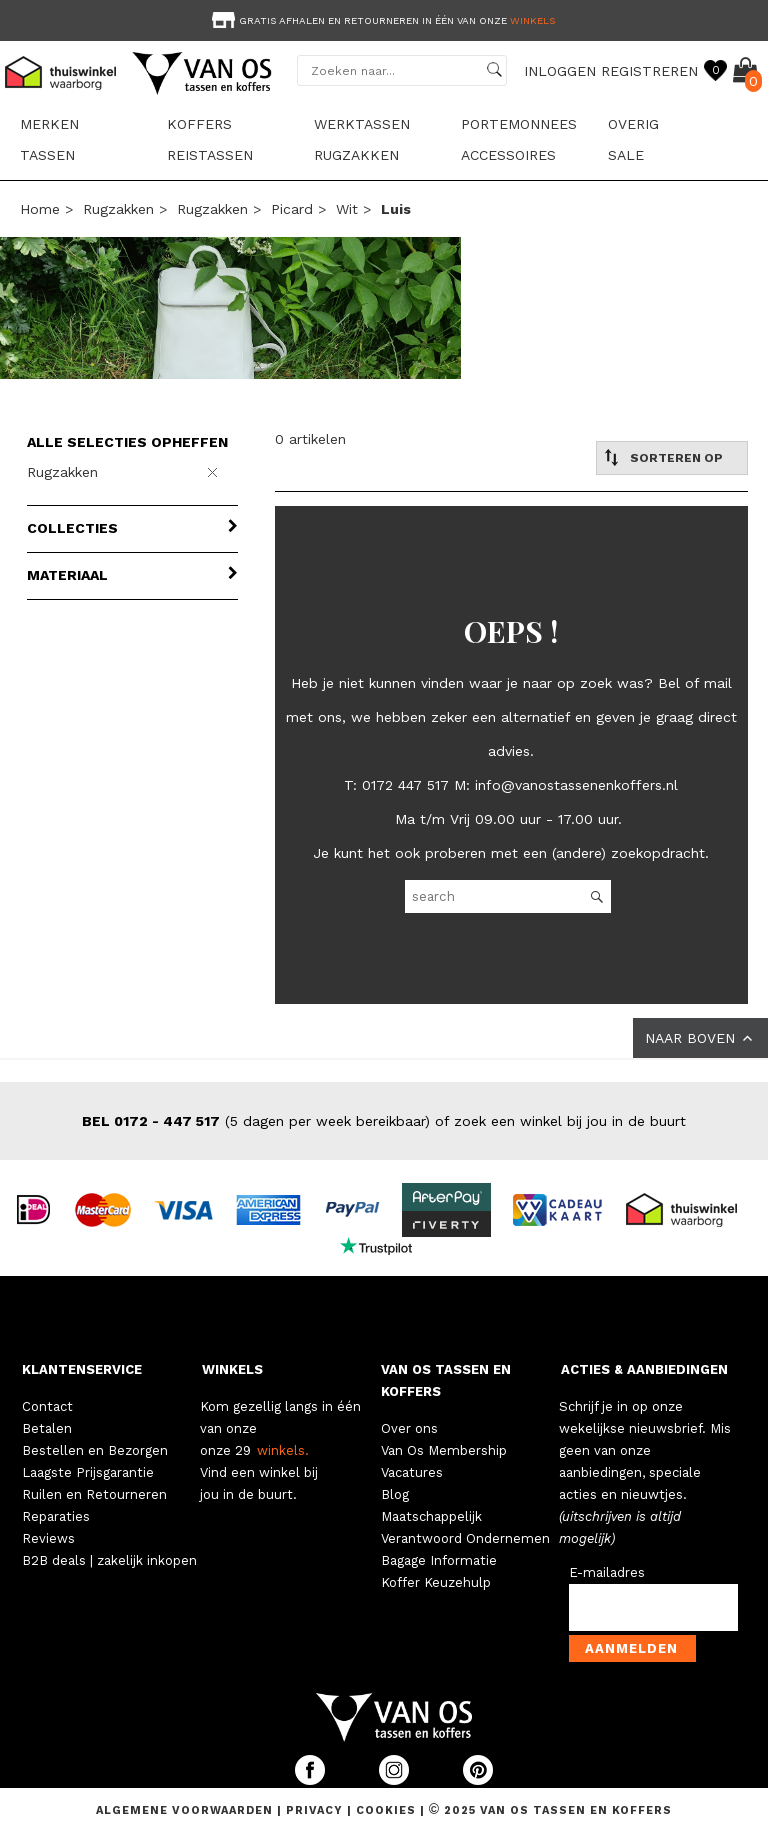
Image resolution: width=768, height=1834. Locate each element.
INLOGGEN (560, 71)
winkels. (283, 1450)
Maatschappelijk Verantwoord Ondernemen (465, 1527)
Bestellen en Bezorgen (95, 1450)
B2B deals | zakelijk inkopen (109, 1560)
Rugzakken (356, 155)
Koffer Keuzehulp (436, 1582)
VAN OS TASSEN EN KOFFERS (446, 1380)
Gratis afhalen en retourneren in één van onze (381, 20)
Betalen (47, 1428)
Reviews (48, 1538)
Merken (49, 124)
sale (626, 155)
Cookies (386, 1810)
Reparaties (56, 1516)
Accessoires (508, 155)
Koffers (199, 124)
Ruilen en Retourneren (94, 1494)
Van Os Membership (444, 1450)
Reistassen (210, 155)
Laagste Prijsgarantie (88, 1472)
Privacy (316, 1810)
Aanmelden (631, 1648)
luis (396, 209)
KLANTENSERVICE (82, 1369)
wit (347, 209)
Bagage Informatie (439, 1560)
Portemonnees (519, 124)
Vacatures (412, 1472)
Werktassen (362, 124)
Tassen (47, 155)
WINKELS (232, 1369)
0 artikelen (310, 439)
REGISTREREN (649, 71)
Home (40, 209)
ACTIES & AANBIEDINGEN (644, 1369)
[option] (384, 18)
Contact (47, 1406)
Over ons (409, 1428)
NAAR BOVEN (700, 1038)
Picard (292, 209)
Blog (395, 1494)
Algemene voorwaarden (186, 1810)
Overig (633, 124)
